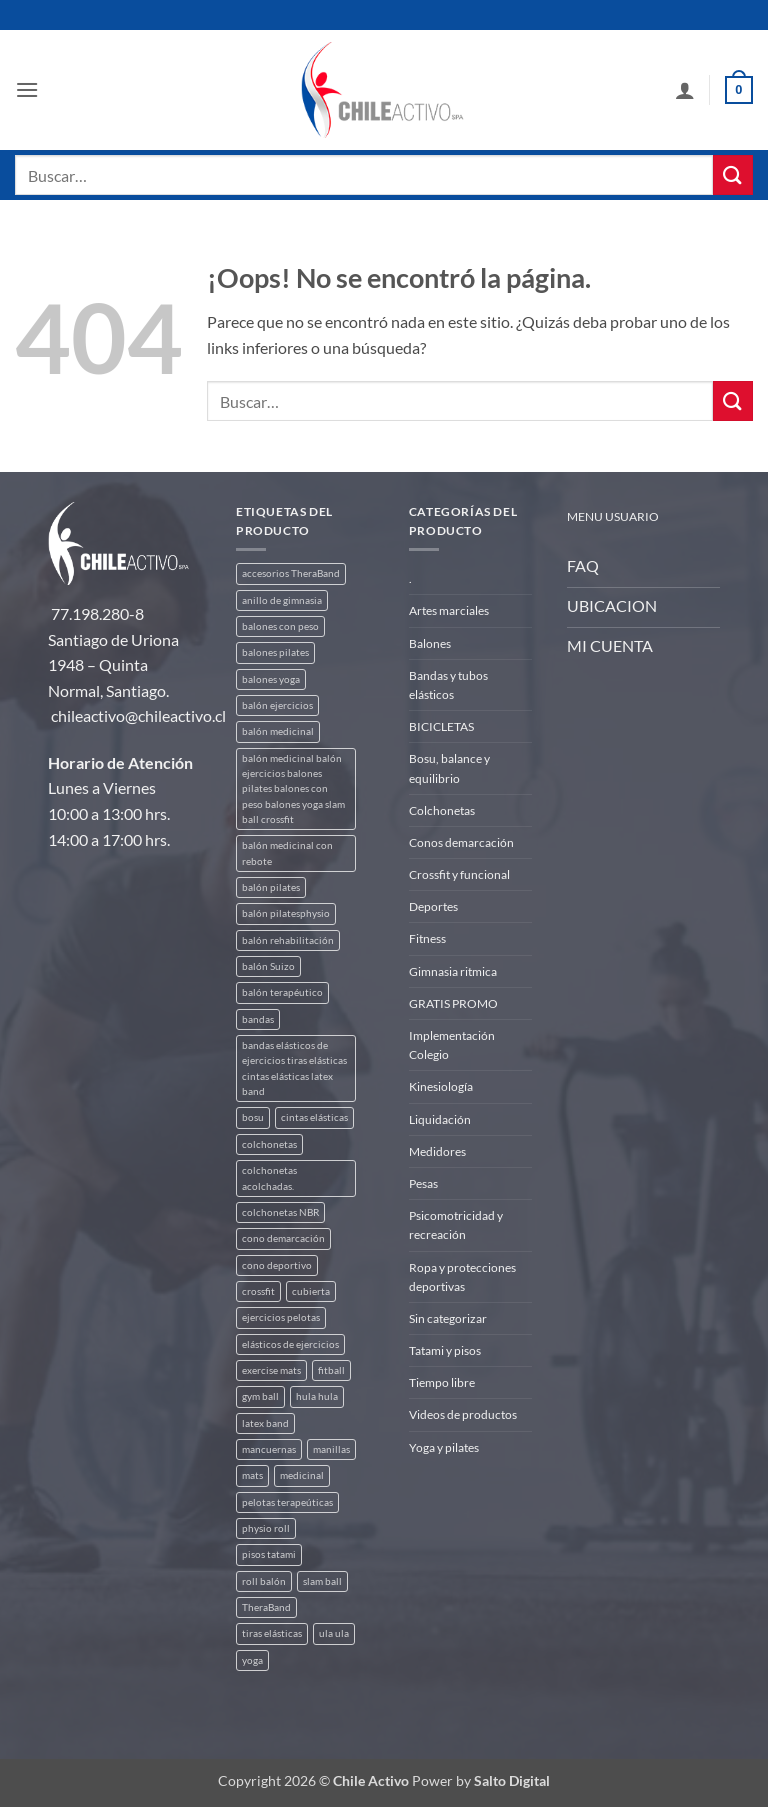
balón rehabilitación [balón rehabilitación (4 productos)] (288, 940)
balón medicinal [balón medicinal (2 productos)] (278, 731)
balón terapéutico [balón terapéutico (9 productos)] (282, 992)
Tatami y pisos (445, 1350)
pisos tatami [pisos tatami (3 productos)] (269, 1554)
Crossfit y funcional (459, 874)
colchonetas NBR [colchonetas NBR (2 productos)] (280, 1212)
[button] (27, 89)
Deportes (433, 906)
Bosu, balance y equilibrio (449, 768)
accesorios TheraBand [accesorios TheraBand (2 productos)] (291, 573)
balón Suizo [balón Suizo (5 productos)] (268, 966)
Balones (430, 643)
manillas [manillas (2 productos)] (331, 1449)
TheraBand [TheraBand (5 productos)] (266, 1607)
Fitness (427, 938)
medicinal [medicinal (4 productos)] (302, 1475)
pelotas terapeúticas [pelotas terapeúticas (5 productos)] (287, 1502)
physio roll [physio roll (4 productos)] (266, 1528)
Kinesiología (441, 1086)
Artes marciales (449, 610)
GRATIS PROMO (453, 1003)
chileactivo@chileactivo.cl (138, 715)
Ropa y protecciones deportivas (462, 1277)
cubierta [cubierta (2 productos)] (311, 1291)
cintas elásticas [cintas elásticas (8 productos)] (314, 1117)
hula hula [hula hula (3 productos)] (317, 1396)
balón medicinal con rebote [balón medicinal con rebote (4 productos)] (287, 853)
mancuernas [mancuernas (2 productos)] (269, 1449)
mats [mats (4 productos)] (252, 1475)
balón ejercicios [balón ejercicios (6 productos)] (277, 705)
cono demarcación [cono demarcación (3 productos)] (283, 1238)
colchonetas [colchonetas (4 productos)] (269, 1144)
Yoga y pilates (444, 1447)
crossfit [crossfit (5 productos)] (258, 1291)
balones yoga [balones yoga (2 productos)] (271, 679)
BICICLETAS (441, 726)
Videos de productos (463, 1414)
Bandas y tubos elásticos (448, 685)
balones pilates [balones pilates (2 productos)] (275, 652)
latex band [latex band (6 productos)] (265, 1423)
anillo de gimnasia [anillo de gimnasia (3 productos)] (282, 600)
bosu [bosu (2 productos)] (253, 1117)
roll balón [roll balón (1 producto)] (264, 1581)
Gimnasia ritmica (453, 971)
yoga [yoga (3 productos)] (252, 1660)
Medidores (437, 1151)
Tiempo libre (442, 1382)
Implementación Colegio (452, 1045)
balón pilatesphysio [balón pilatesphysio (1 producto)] (286, 913)
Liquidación (440, 1119)
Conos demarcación (461, 842)
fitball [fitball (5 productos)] (331, 1370)
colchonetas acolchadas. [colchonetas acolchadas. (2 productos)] (269, 1178)
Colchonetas (442, 810)
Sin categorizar (448, 1318)
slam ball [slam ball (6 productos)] (322, 1581)
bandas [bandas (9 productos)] (258, 1019)
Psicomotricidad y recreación (456, 1225)
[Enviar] (733, 174)
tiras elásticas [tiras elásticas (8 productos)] (272, 1633)
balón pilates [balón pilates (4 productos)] (271, 887)
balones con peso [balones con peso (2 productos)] (280, 626)
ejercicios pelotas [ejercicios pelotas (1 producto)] (281, 1317)
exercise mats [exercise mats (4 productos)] (271, 1370)
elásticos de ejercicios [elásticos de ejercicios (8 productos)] (290, 1344)
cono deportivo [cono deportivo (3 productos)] (277, 1265)
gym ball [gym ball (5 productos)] (260, 1396)
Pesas (423, 1183)
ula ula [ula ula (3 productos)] (334, 1633)
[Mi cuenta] (685, 90)
